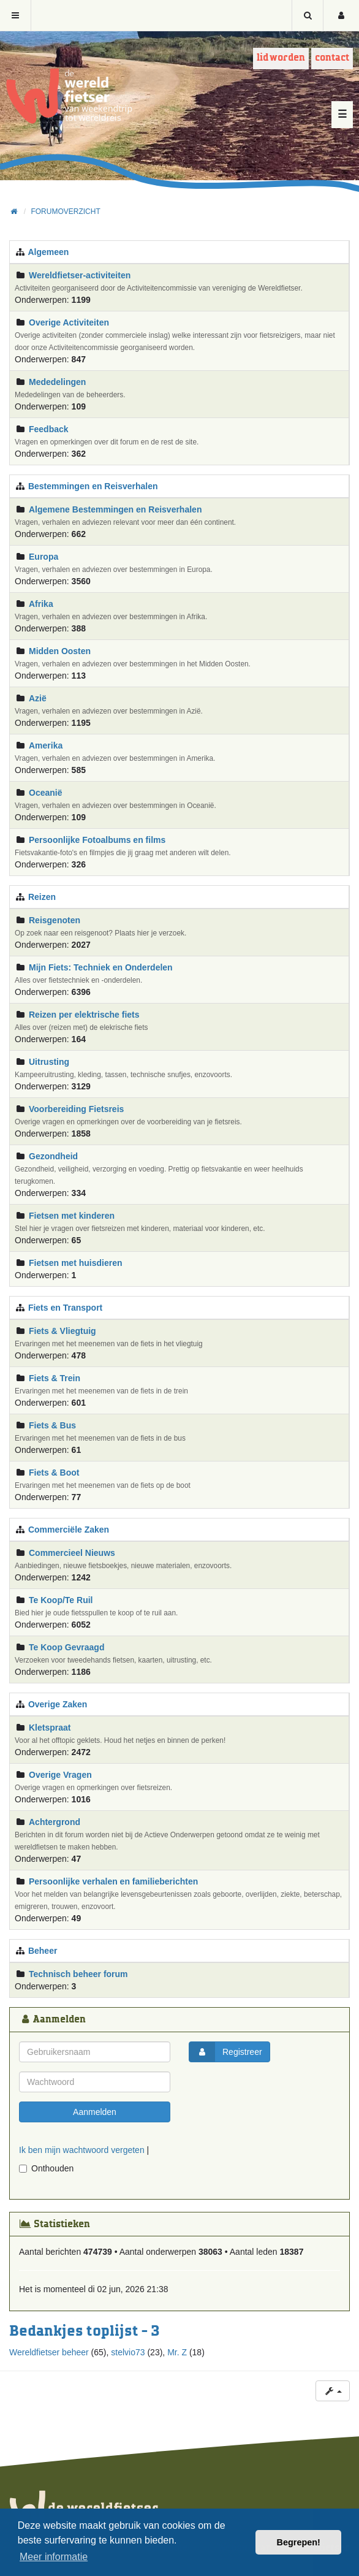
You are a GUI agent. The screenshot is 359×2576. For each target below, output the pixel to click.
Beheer (42, 1951)
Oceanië (45, 793)
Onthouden (46, 2168)
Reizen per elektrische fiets (84, 1014)
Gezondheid (53, 1156)
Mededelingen (57, 382)
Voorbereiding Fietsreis (76, 1109)
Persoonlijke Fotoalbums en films (97, 840)
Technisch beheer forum (78, 1974)
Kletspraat (49, 1727)
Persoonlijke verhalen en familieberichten (113, 1881)
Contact (332, 58)
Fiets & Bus (52, 1425)
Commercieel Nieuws (72, 1553)
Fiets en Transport (65, 1308)
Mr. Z (177, 2352)
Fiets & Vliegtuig (62, 1331)
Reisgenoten (54, 920)
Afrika (41, 604)
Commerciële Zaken (68, 1529)
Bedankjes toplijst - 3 (84, 2331)
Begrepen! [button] (298, 2542)
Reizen (42, 897)
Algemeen (48, 252)
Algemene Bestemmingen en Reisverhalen (115, 509)
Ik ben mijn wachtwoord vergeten (82, 2150)
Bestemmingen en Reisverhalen (93, 486)
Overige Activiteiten (69, 322)
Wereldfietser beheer (49, 2352)
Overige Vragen (60, 1775)
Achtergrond (54, 1822)
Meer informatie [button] (54, 2556)
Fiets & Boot (54, 1472)
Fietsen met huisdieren (75, 1263)
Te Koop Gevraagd (66, 1647)
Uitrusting (49, 1062)
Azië (38, 698)
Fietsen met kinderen (72, 1216)
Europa (43, 557)
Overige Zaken (58, 1704)
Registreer (225, 2052)
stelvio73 (128, 2352)
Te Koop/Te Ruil (61, 1600)
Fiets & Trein (54, 1378)
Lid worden (281, 58)
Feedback (49, 429)
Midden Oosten (60, 651)
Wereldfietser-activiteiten (79, 275)
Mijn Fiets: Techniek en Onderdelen (101, 967)
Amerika (45, 745)
